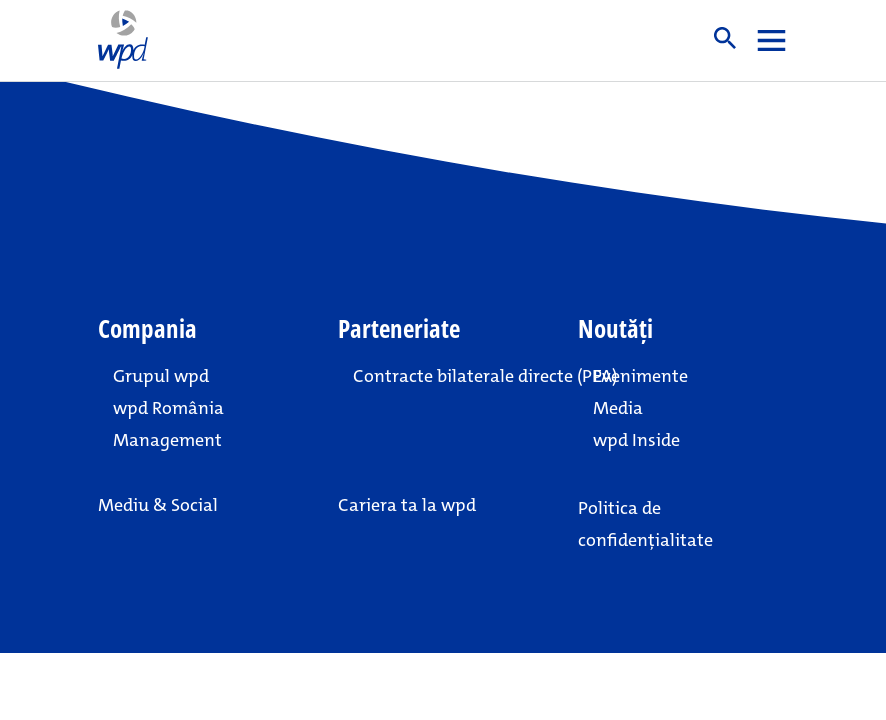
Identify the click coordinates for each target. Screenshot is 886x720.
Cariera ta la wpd (407, 505)
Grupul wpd (161, 376)
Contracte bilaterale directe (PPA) (450, 376)
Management (167, 440)
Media (618, 408)
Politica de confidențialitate (645, 524)
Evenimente (640, 376)
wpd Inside (636, 440)
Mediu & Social (158, 505)
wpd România (168, 408)
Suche (725, 38)
